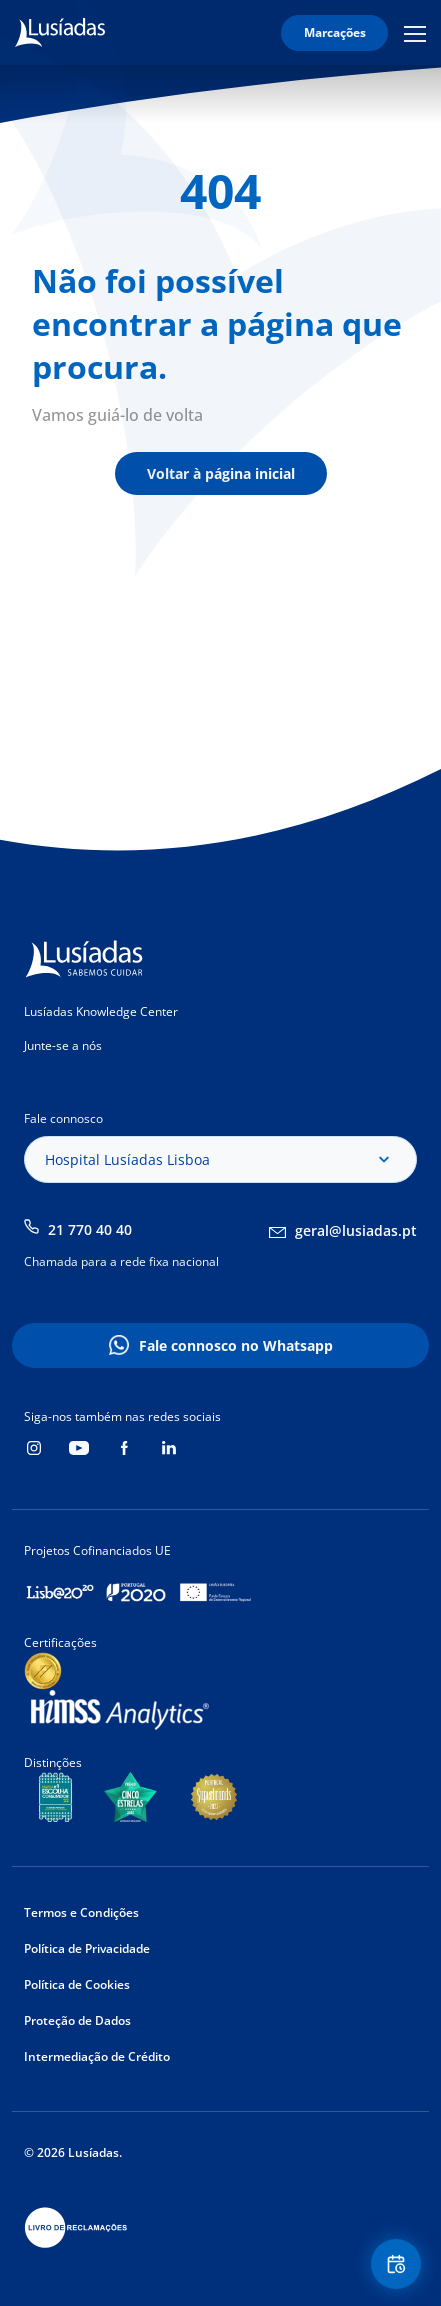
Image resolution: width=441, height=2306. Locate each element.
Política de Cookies (77, 1984)
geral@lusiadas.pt (356, 1230)
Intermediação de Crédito (97, 2056)
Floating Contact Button (399, 2264)
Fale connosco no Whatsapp (236, 1345)
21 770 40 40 (90, 1229)
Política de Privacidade (87, 1948)
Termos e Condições (81, 1912)
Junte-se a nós (63, 1045)
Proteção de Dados (77, 2020)
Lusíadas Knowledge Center (101, 1011)
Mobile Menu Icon (415, 33)
